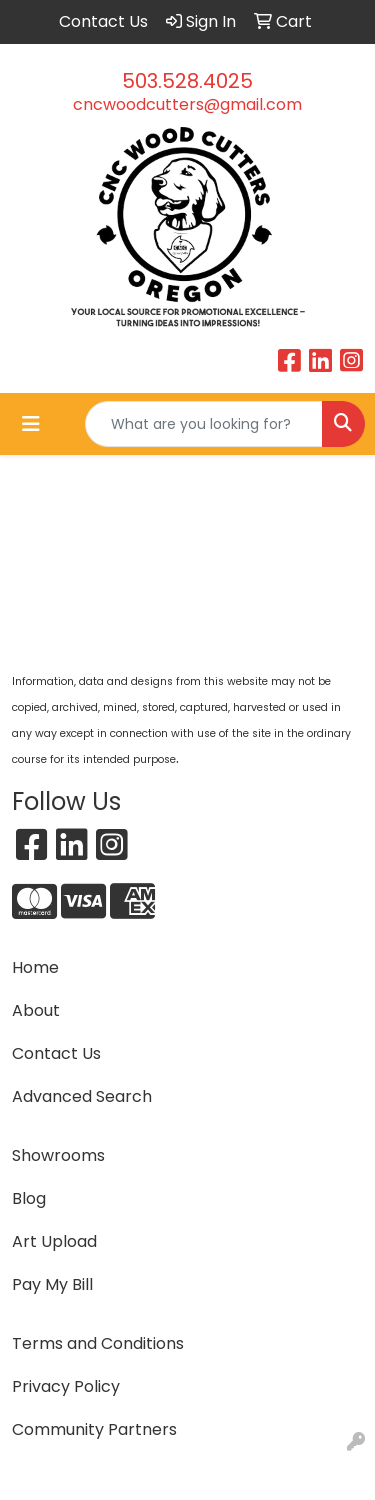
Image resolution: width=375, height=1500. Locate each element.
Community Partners (94, 1429)
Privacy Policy (66, 1386)
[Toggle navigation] (31, 424)
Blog (29, 1198)
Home (35, 967)
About (36, 1010)
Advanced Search (82, 1096)
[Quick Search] (204, 424)
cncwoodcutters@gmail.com (187, 104)
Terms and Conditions (98, 1343)
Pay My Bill (52, 1284)
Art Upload (54, 1241)
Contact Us (56, 1053)
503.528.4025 (187, 81)
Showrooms (58, 1155)
